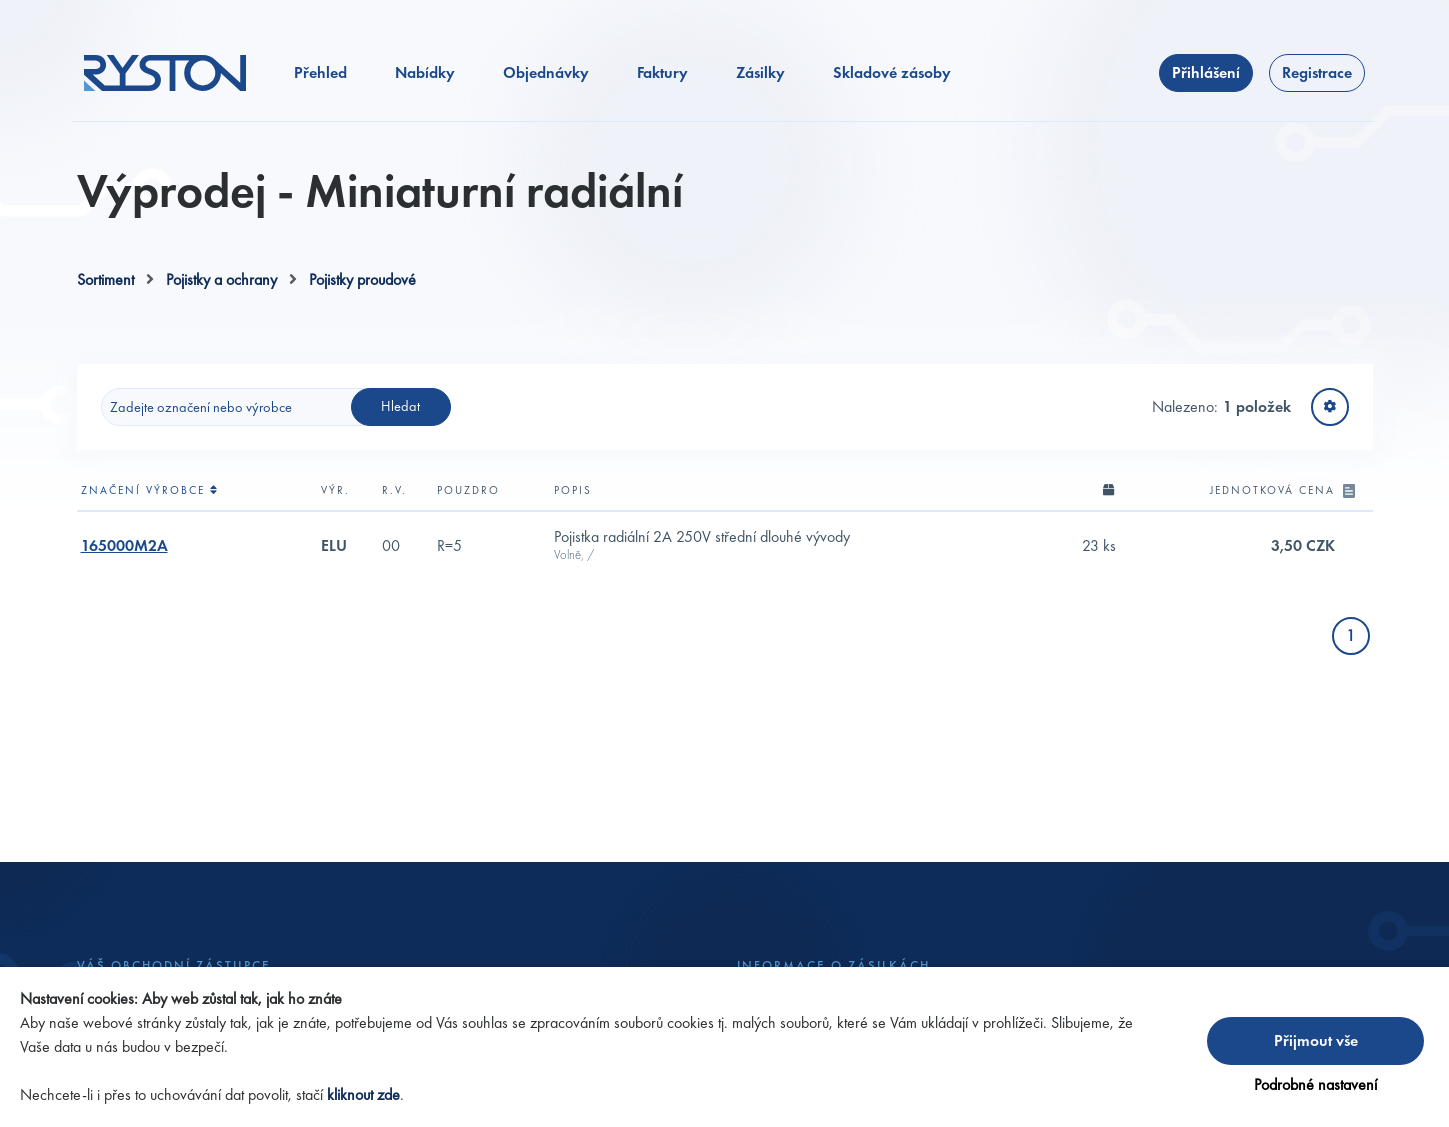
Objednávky (546, 72)
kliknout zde (363, 1094)
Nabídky (425, 72)
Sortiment (105, 279)
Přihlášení (1206, 72)
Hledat (400, 406)
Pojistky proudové (362, 279)
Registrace (1317, 72)
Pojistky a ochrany (221, 279)
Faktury (662, 72)
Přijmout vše (1316, 1040)
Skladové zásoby (892, 72)
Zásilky (760, 72)
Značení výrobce (150, 490)
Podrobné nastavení (1315, 1084)
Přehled (320, 72)
